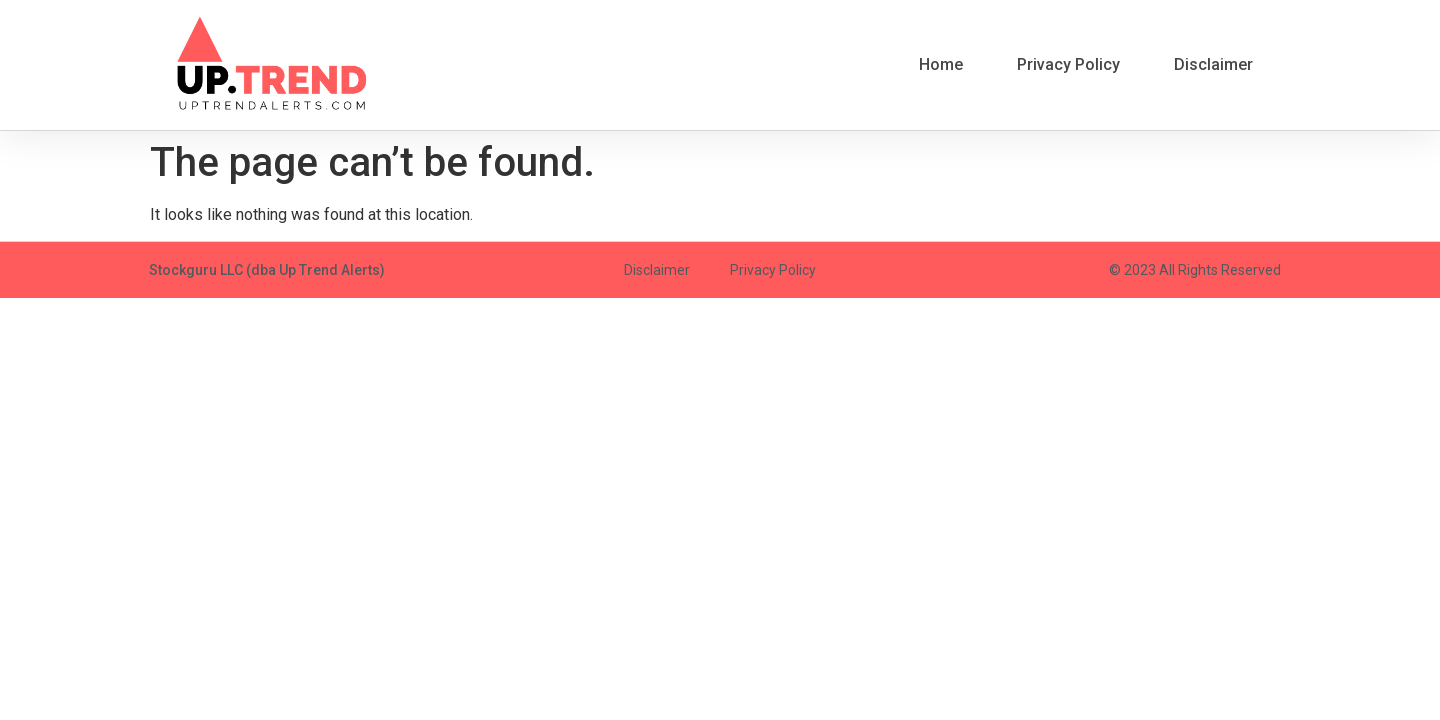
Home (941, 64)
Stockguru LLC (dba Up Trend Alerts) (267, 270)
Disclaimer (1213, 64)
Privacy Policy (1068, 64)
